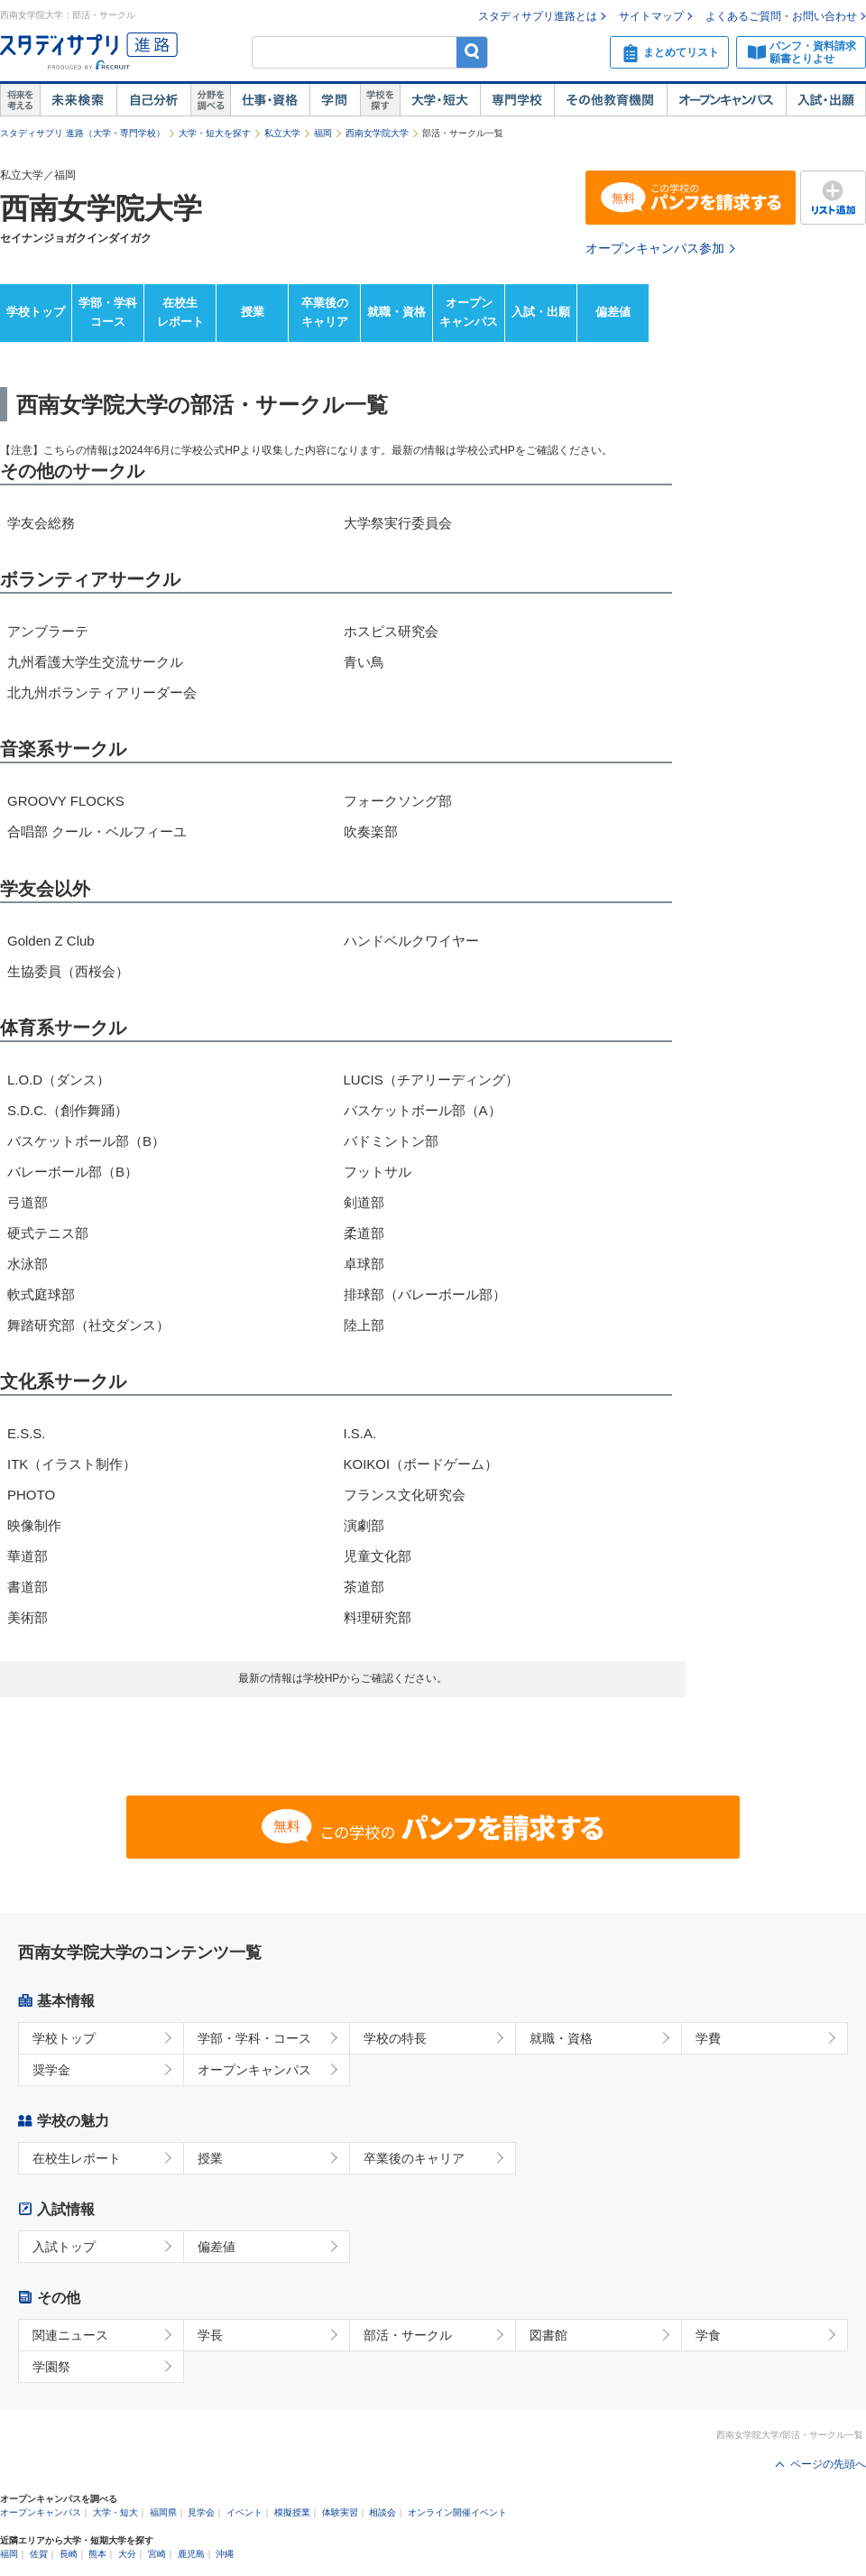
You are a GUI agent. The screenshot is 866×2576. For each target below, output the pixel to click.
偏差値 (613, 312)
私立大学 (282, 133)
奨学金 (51, 2070)
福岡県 (163, 2512)
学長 (210, 2335)
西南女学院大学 (377, 133)
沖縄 (225, 2554)
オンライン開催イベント (457, 2512)
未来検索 (78, 100)
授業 (252, 312)
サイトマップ (651, 16)
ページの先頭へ (828, 2464)
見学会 (201, 2512)
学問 (334, 100)
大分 (127, 2554)
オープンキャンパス (726, 100)
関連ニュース (70, 2335)
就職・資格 (396, 312)
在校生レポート (180, 312)
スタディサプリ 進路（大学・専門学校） (82, 133)
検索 (472, 52)
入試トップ (64, 2246)
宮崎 (157, 2554)
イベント (244, 2512)
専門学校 (517, 100)
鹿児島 (191, 2554)
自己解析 (153, 100)
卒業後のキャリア (324, 312)
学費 (708, 2038)
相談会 (382, 2512)
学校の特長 (395, 2038)
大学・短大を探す (215, 133)
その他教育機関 (610, 100)
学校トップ (35, 312)
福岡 (323, 133)
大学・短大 (440, 100)
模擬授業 (292, 2512)
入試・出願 (826, 100)
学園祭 (51, 2366)
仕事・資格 (269, 100)
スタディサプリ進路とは (537, 16)
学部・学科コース (107, 312)
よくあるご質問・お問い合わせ (781, 16)
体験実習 (340, 2512)
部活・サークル (408, 2335)
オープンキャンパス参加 (654, 248)
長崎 (69, 2554)
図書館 (548, 2335)
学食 (708, 2335)
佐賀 (39, 2554)
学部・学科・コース (254, 2038)
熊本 (97, 2554)
